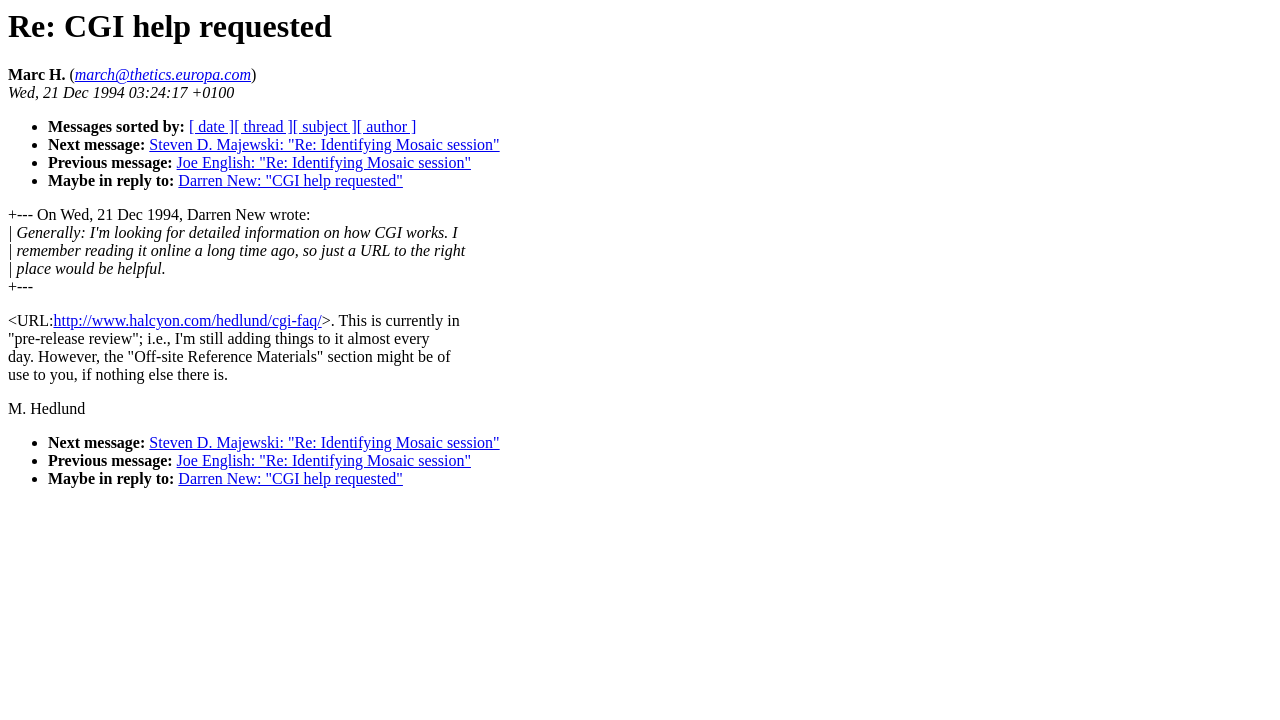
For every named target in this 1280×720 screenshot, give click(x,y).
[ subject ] (325, 126)
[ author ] (387, 126)
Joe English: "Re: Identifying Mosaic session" (324, 162)
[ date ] (211, 126)
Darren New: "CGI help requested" (290, 180)
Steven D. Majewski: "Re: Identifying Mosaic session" (324, 144)
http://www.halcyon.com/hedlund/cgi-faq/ (187, 320)
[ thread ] (263, 126)
